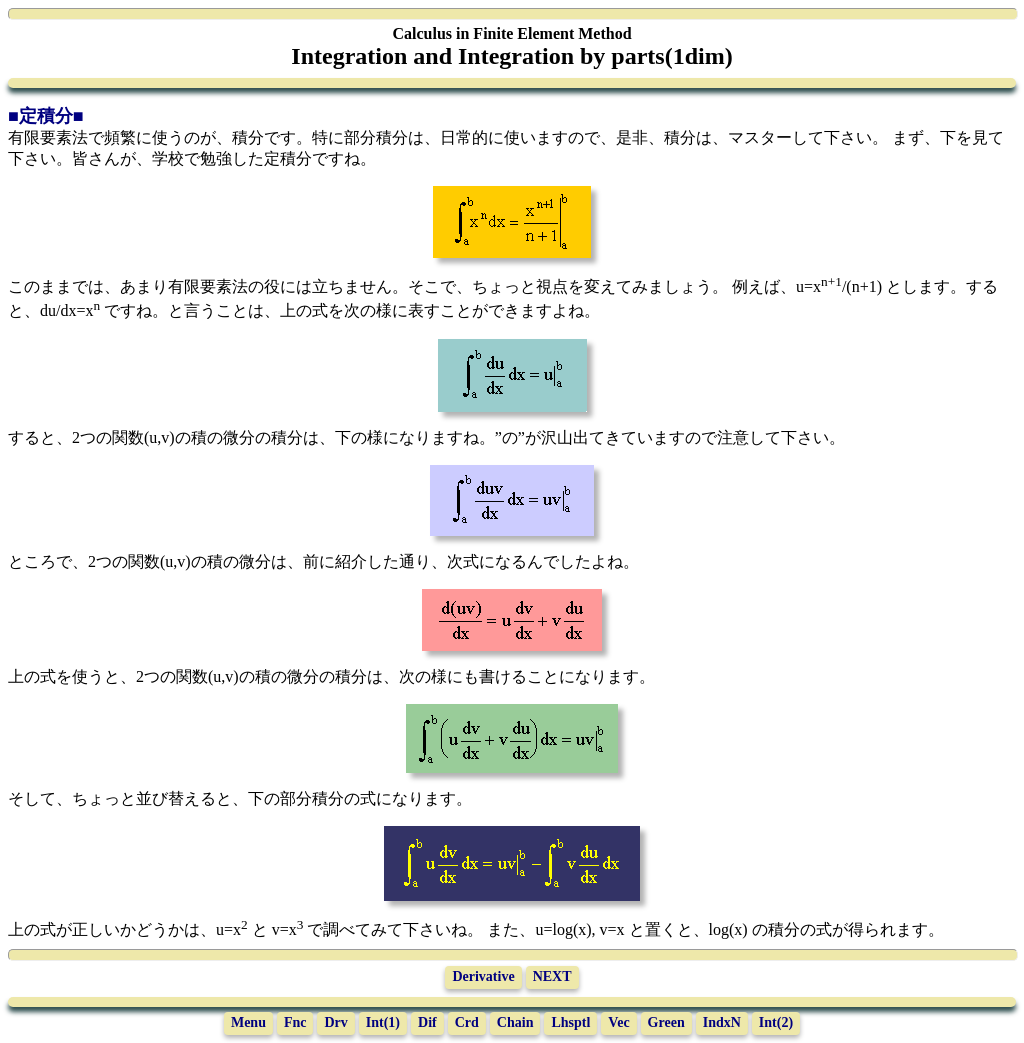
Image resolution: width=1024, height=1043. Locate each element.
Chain (515, 1022)
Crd (467, 1022)
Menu (248, 1022)
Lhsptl (570, 1022)
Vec (618, 1022)
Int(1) (383, 1022)
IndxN (722, 1022)
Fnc (295, 1022)
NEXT (552, 976)
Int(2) (776, 1022)
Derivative (483, 976)
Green (666, 1022)
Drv (335, 1022)
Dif (427, 1022)
